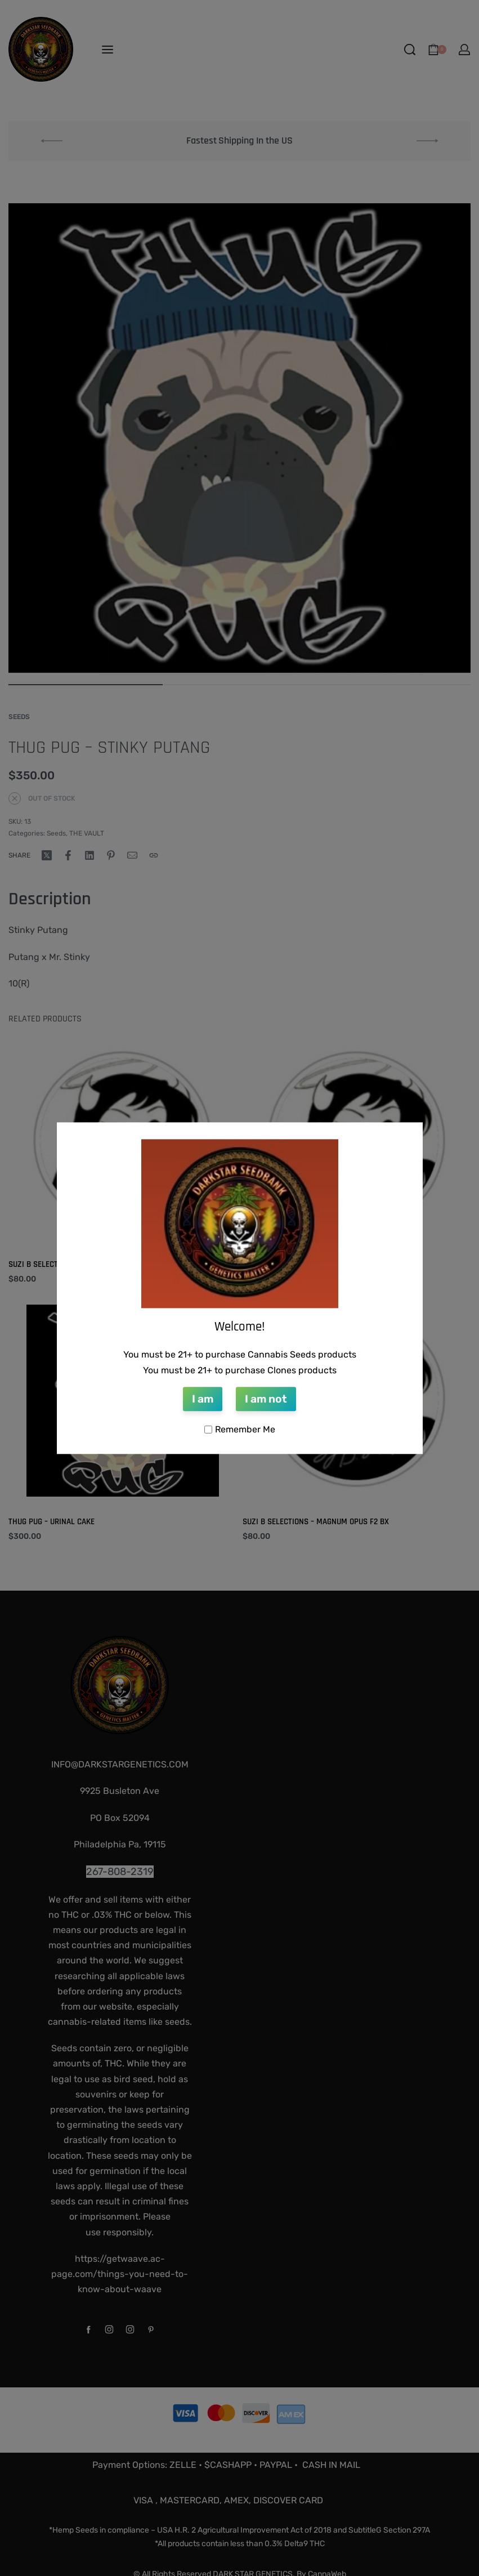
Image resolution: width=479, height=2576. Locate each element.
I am (202, 1399)
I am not (266, 1399)
